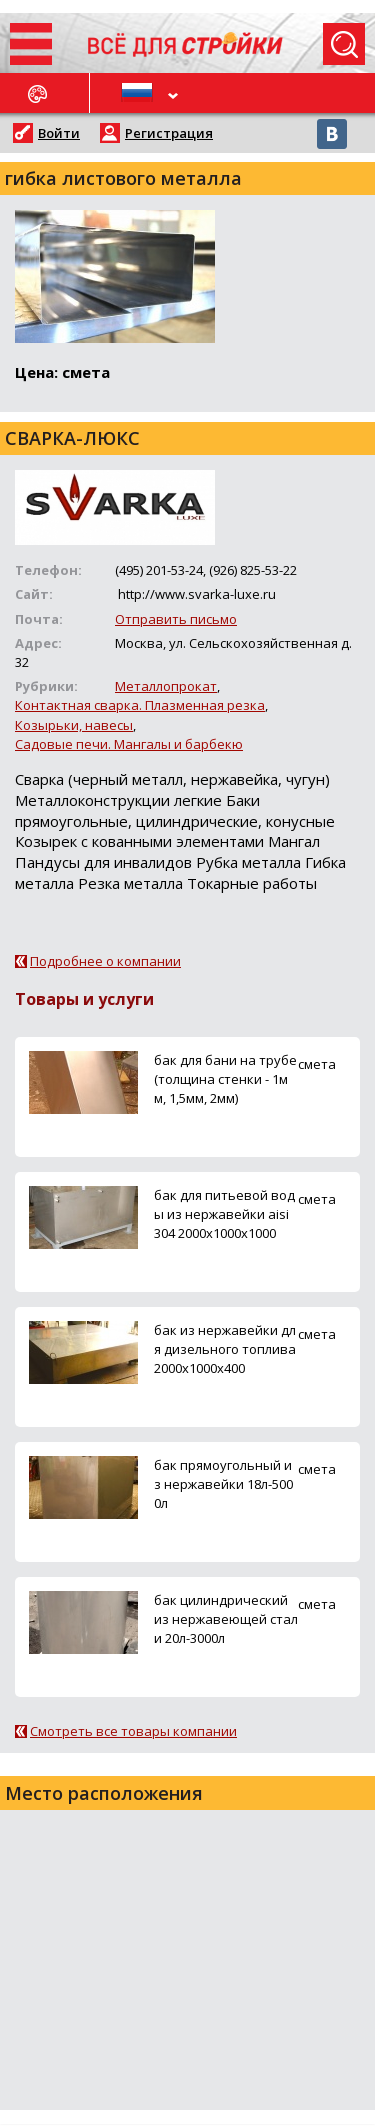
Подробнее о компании (105, 961)
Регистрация (169, 133)
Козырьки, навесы (74, 725)
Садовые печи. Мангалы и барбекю (129, 744)
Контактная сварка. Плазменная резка (140, 705)
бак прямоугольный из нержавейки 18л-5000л (223, 1484)
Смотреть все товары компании (133, 1731)
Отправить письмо (176, 619)
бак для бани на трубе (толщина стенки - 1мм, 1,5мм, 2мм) (225, 1079)
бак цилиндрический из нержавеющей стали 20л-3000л (226, 1619)
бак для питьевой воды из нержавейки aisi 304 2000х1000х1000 (224, 1214)
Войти (59, 133)
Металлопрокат (166, 686)
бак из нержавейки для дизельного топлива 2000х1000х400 (225, 1349)
